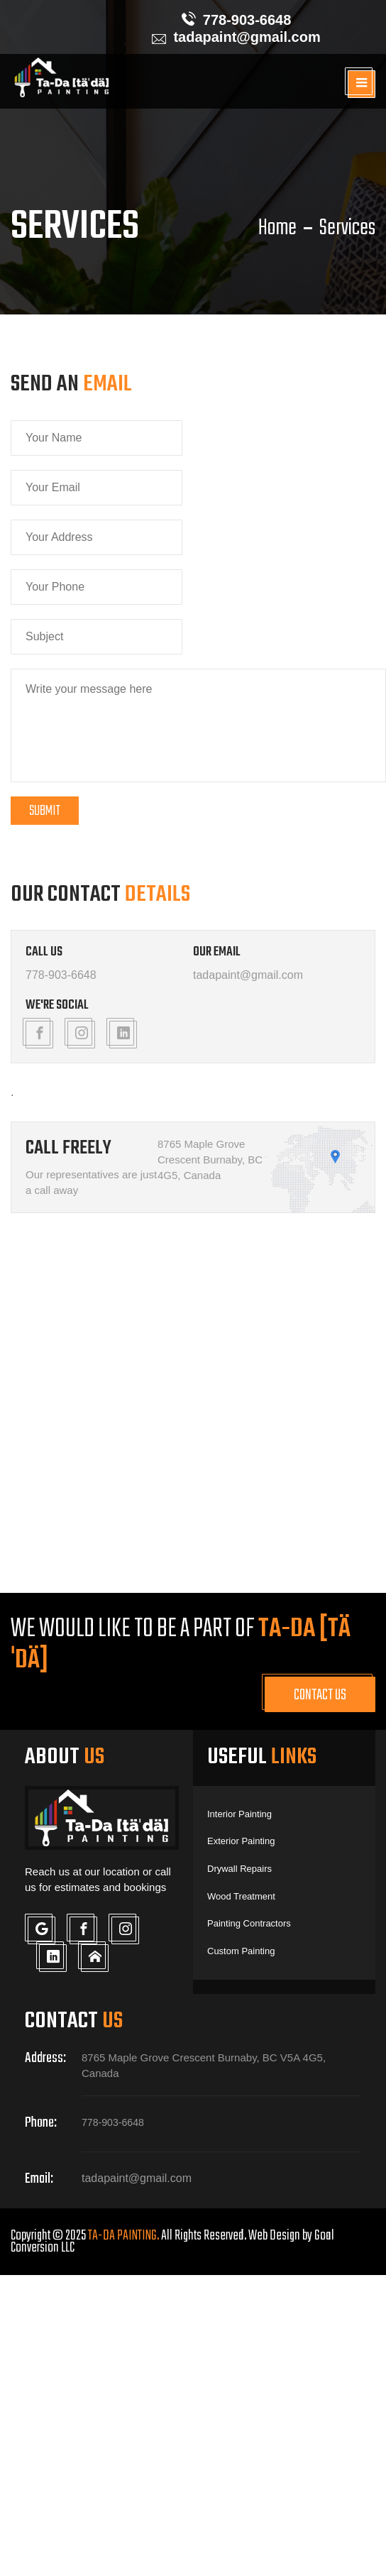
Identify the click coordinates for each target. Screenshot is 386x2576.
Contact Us (320, 1695)
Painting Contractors (247, 1922)
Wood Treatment (240, 1895)
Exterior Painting (240, 1841)
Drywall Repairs (238, 1868)
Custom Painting (240, 1949)
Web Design (274, 2233)
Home (277, 228)
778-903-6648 (247, 20)
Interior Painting (238, 1814)
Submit (44, 811)
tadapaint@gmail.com (246, 37)
